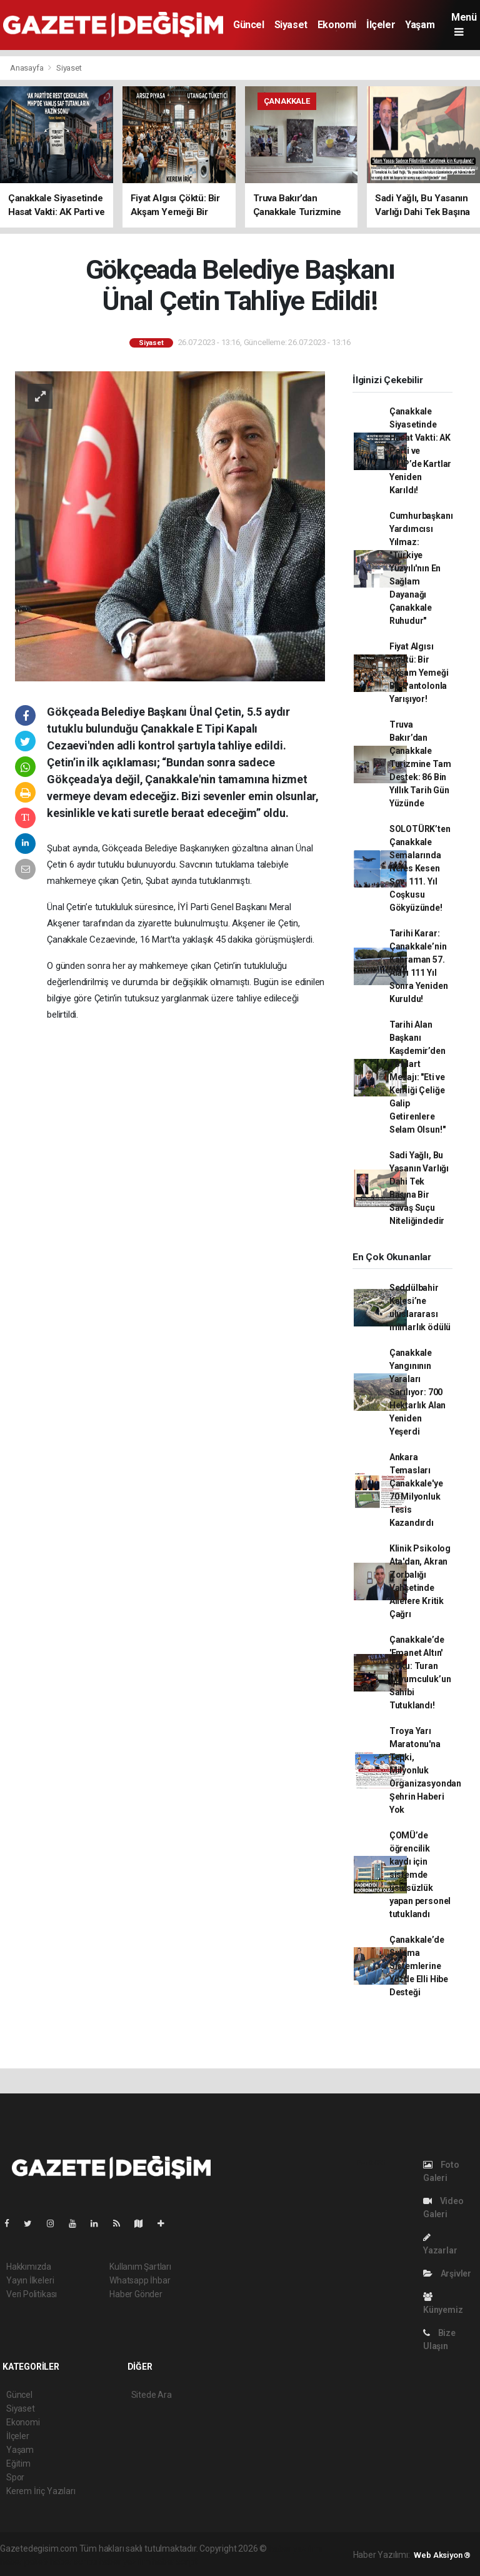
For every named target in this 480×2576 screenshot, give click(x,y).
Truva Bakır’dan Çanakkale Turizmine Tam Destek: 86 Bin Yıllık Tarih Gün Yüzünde (420, 763)
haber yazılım (125, 2562)
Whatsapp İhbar (139, 2280)
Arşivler (447, 2273)
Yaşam (419, 25)
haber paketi (24, 2562)
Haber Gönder (135, 2294)
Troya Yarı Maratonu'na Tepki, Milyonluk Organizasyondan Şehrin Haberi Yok (425, 1770)
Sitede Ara (151, 2395)
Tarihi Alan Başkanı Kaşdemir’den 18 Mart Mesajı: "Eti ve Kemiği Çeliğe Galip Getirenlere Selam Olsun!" (417, 1077)
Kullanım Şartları (140, 2267)
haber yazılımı (295, 2548)
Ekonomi (337, 25)
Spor (15, 2477)
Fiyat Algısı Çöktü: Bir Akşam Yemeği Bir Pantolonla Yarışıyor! (419, 672)
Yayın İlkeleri (30, 2280)
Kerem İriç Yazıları (40, 2491)
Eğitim (18, 2463)
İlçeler (380, 25)
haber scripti (74, 2562)
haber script (175, 2562)
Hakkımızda (28, 2267)
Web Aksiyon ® (442, 2555)
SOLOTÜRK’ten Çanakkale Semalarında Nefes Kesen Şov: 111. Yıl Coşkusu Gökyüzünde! (420, 868)
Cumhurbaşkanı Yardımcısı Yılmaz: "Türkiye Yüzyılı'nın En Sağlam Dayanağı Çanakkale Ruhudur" (421, 568)
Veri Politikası (31, 2294)
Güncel (248, 25)
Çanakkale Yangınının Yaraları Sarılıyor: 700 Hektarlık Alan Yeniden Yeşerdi (417, 1392)
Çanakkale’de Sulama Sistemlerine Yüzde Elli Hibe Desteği (418, 1966)
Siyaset (291, 25)
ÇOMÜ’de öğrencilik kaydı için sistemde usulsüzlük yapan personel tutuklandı (420, 1874)
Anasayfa (27, 68)
